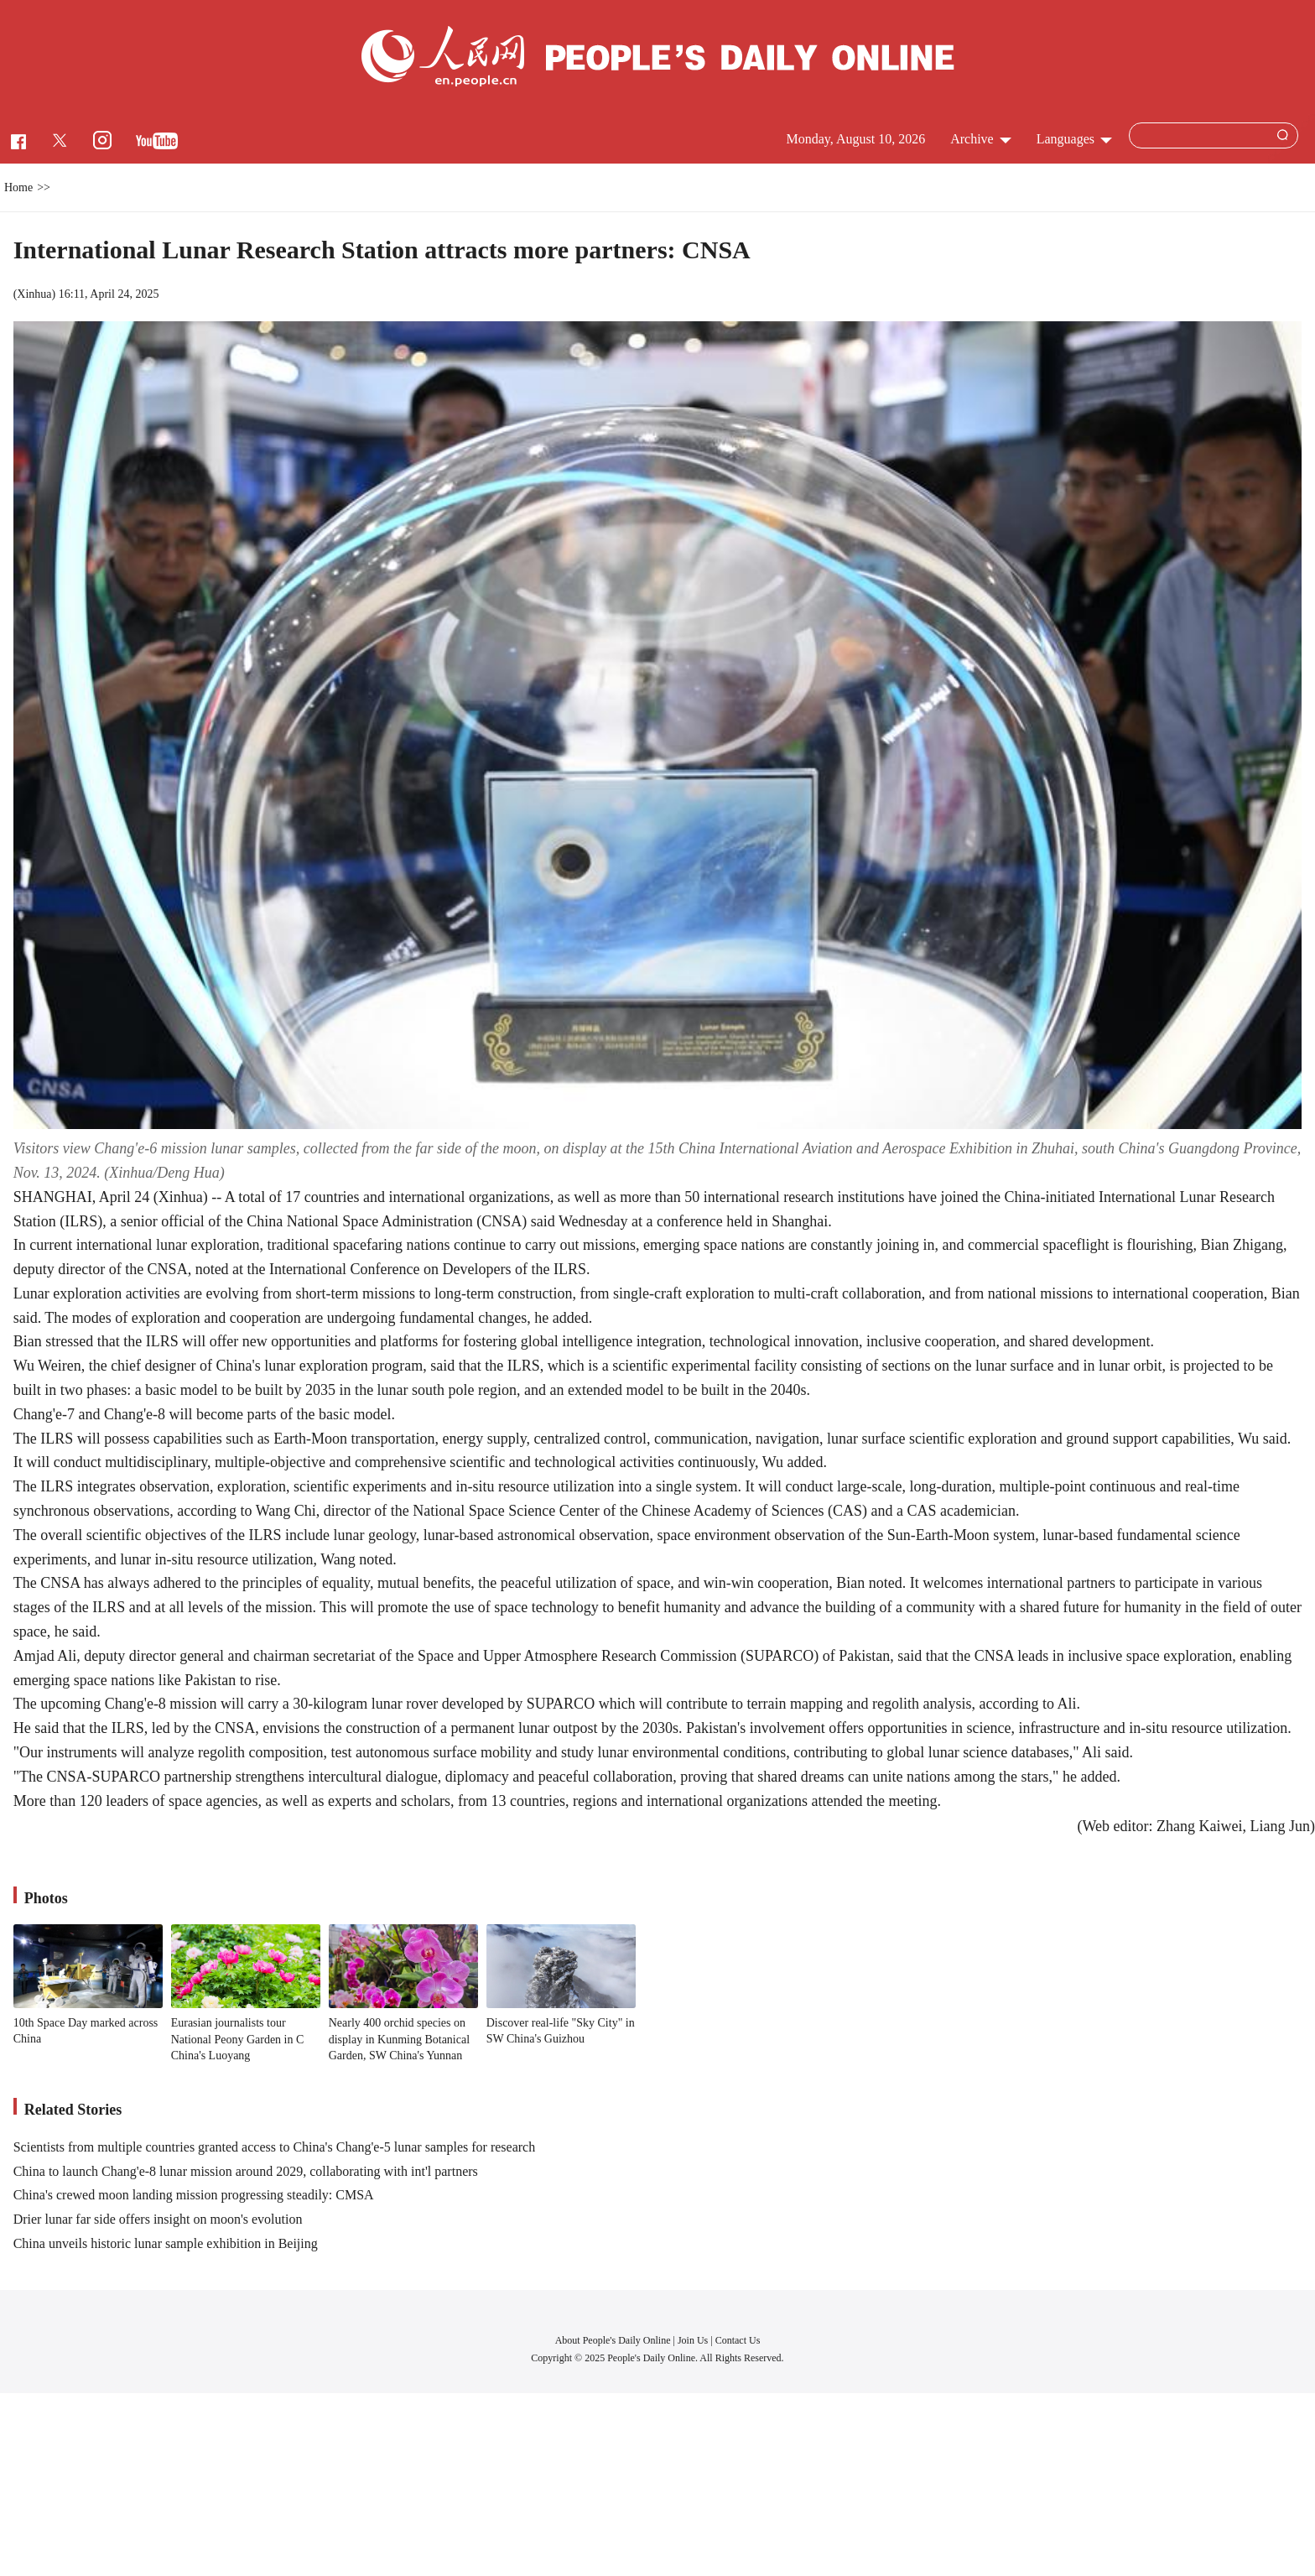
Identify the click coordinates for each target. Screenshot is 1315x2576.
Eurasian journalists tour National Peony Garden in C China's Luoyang (237, 2039)
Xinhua (34, 294)
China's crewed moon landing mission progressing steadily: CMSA (193, 2195)
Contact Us (738, 2340)
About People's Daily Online (613, 2340)
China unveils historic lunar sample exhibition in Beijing (165, 2243)
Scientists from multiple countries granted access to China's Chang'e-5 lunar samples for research (274, 2147)
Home (18, 187)
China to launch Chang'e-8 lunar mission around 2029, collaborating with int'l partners (245, 2171)
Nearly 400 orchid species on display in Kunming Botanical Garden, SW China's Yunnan (399, 2039)
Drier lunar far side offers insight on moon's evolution (158, 2219)
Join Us (694, 2340)
